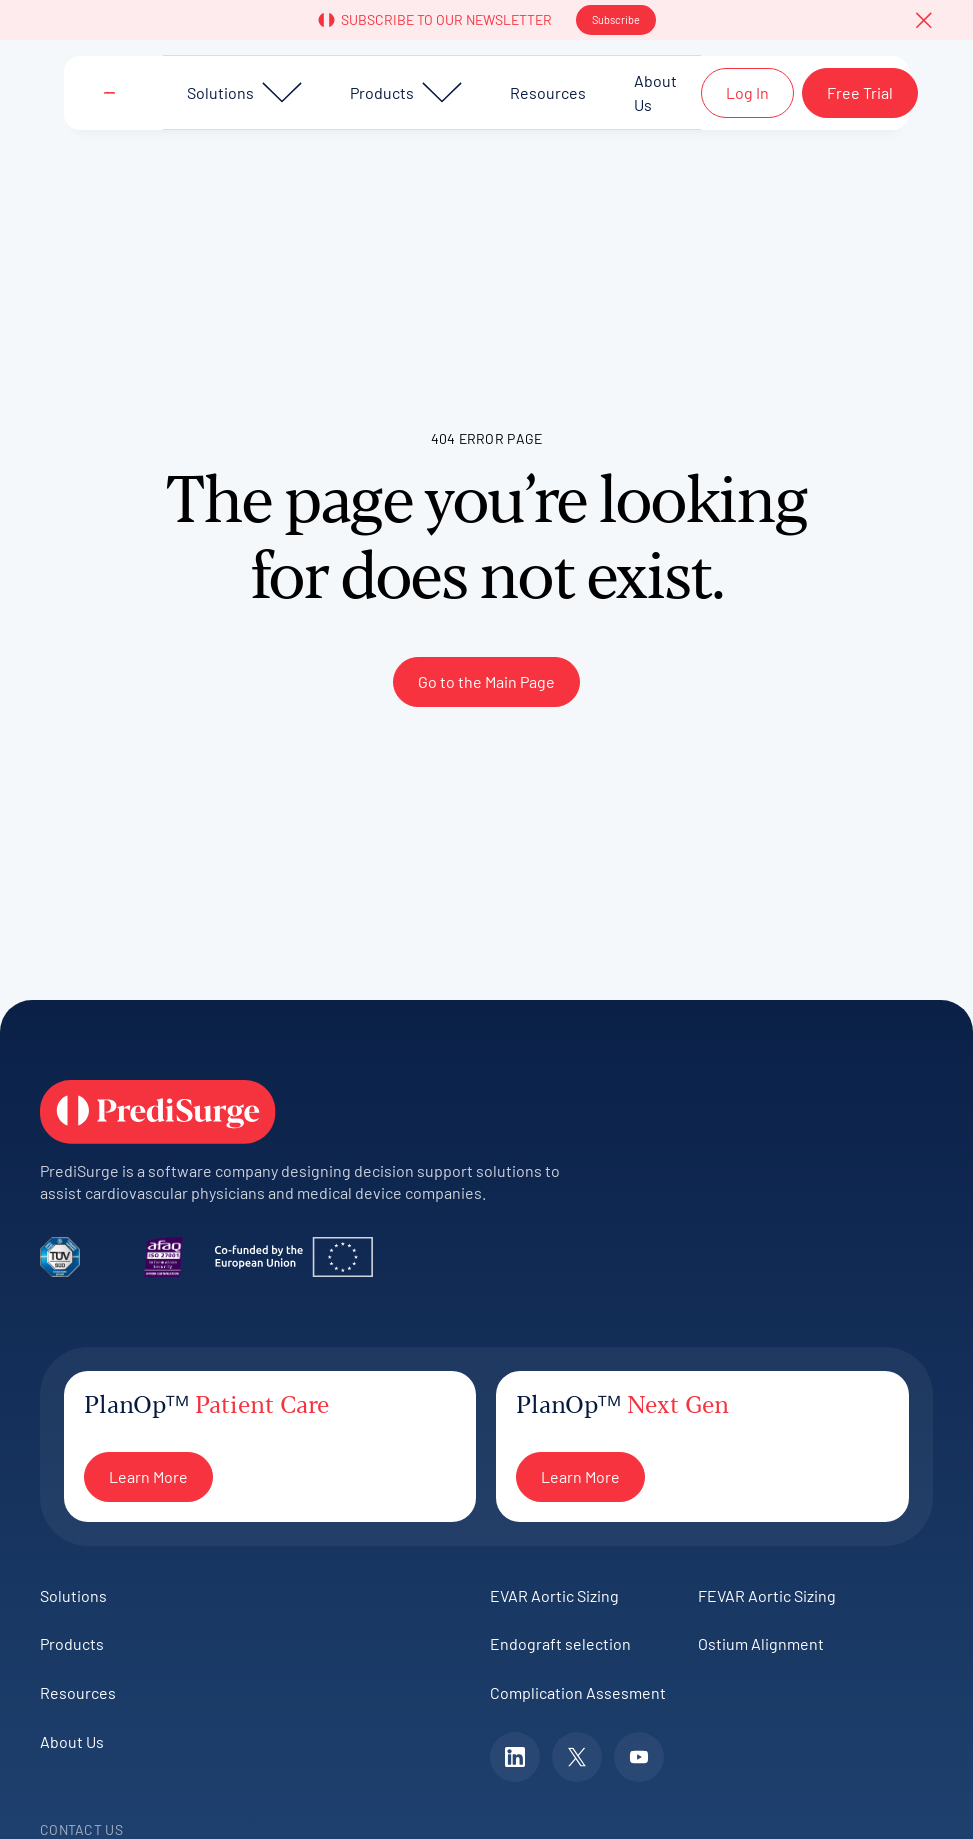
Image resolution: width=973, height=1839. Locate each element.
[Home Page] (109, 93)
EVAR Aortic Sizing (554, 1595)
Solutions (73, 1595)
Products (72, 1643)
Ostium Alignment (761, 1643)
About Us (72, 1741)
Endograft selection (560, 1643)
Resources (78, 1692)
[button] (924, 20)
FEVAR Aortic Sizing (767, 1595)
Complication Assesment (578, 1692)
